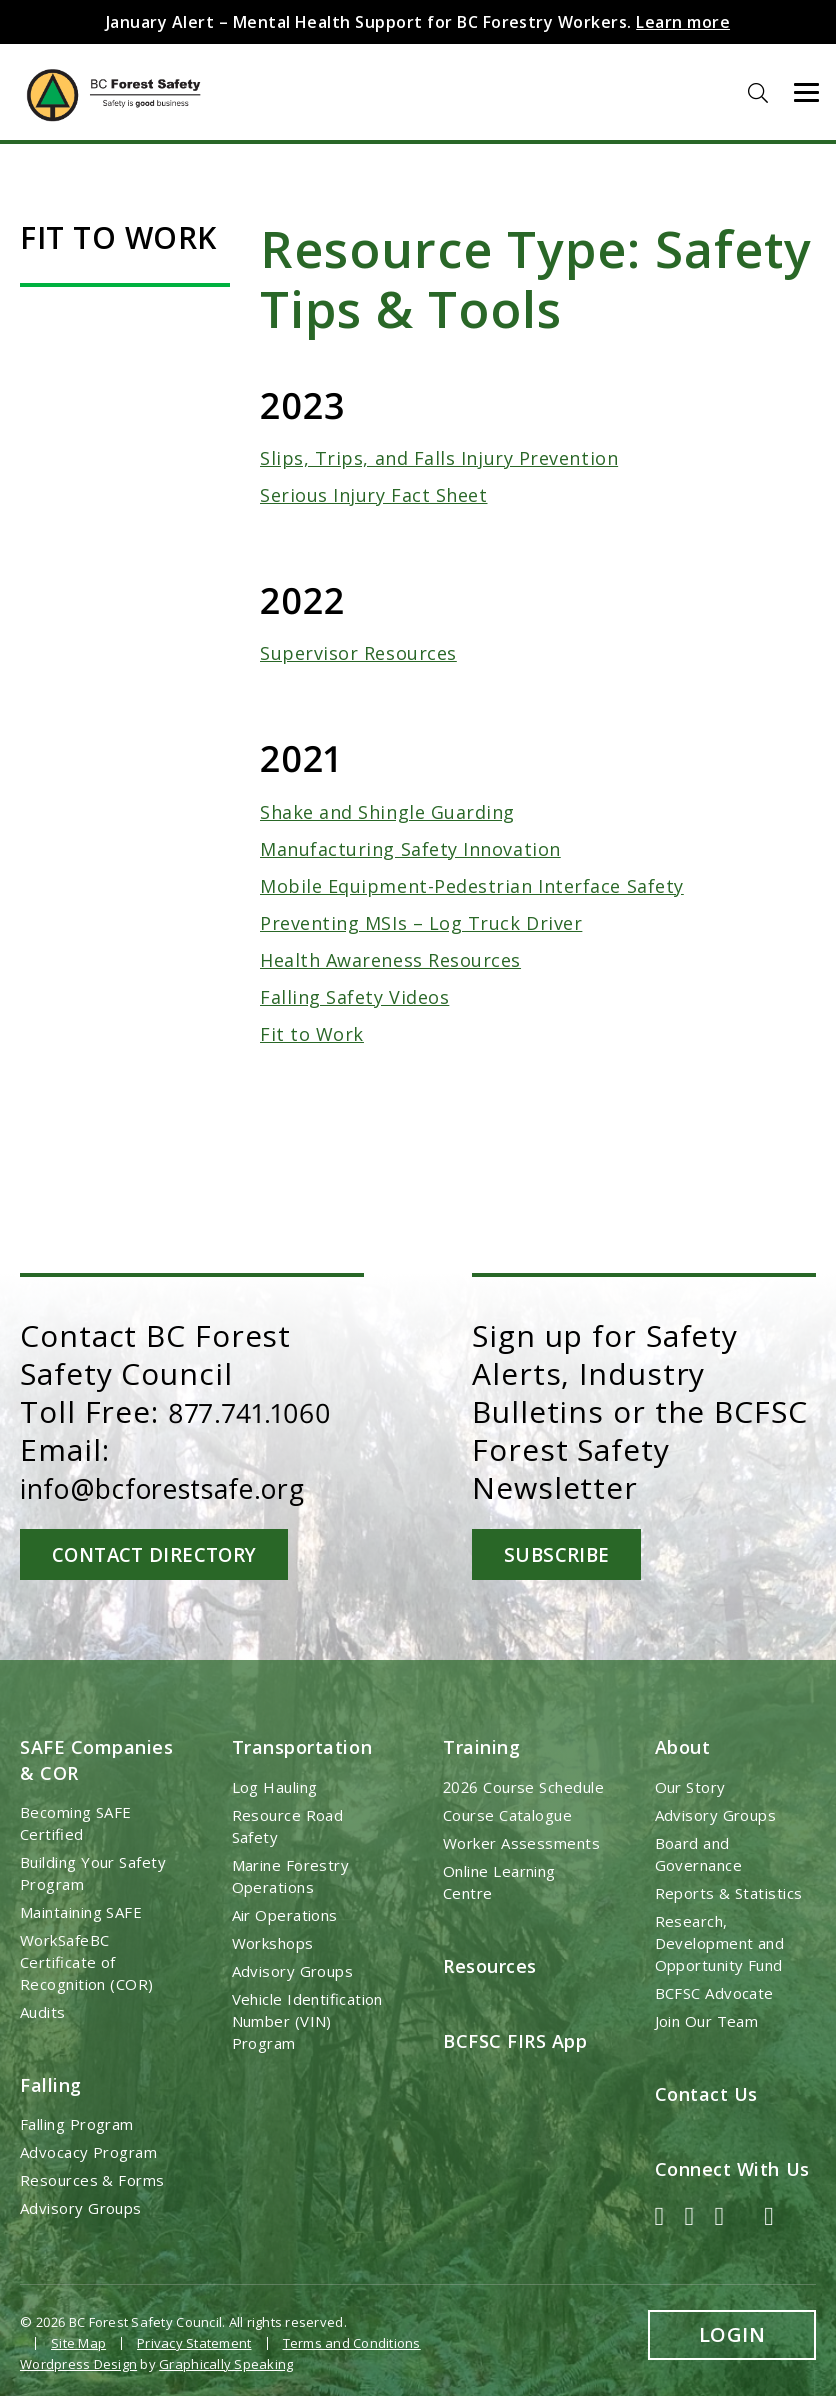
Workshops (273, 1942)
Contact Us (706, 2093)
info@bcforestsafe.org (188, 1487)
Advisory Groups (81, 2207)
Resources (490, 1965)
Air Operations (285, 1914)
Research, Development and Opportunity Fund (720, 1942)
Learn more (683, 22)
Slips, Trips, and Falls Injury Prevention (439, 458)
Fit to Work (312, 1034)
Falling (51, 2084)
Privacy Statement (194, 2342)
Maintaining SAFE (81, 1911)
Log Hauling (275, 1786)
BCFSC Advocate (714, 1992)
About (683, 1746)
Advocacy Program (88, 2151)
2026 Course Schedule (523, 1786)
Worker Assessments (521, 1842)
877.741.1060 (259, 1411)
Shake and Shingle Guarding (387, 812)
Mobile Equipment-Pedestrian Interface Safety (472, 886)
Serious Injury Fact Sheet (374, 495)
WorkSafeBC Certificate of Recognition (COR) (87, 1961)
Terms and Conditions (352, 2342)
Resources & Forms (92, 2179)
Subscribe (607, 1553)
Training (481, 1746)
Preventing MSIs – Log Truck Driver (421, 923)
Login (732, 2333)
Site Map (78, 2342)
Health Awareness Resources (390, 960)
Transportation (302, 1746)
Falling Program (77, 2123)
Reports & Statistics (729, 1892)
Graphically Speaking (226, 2361)
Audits (43, 2011)
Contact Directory (162, 1553)
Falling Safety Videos (354, 997)
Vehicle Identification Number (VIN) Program (307, 2020)
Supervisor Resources (358, 653)
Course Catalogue (507, 1814)
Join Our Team (707, 2020)
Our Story (690, 1786)
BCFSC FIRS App (515, 2040)
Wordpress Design (78, 2361)
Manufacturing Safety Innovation (410, 849)
